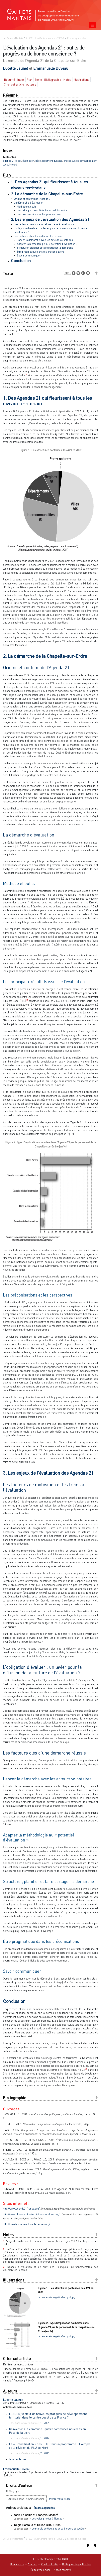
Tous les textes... (18, 2459)
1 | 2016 (45, 2438)
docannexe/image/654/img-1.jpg (56, 2297)
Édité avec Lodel (40, 2569)
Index (20, 79)
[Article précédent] (88, 2545)
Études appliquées (76, 38)
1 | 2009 (45, 2423)
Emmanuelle (50, 68)
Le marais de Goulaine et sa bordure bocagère (58, 2528)
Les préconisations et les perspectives (39, 214)
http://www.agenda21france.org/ (21, 2208)
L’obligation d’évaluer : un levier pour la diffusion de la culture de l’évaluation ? (42, 1669)
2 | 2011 (45, 2453)
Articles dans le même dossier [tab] (26, 2498)
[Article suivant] (94, 2545)
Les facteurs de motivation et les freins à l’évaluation (44, 224)
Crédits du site (49, 2564)
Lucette (15, 68)
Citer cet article (14, 84)
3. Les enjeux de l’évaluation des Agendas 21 (50, 219)
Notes (67, 79)
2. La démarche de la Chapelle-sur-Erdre (47, 193)
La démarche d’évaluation (28, 202)
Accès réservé (62, 2569)
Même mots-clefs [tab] (59, 2498)
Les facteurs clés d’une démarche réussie (38, 236)
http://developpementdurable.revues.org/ (26, 2224)
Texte (38, 79)
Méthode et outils (27, 206)
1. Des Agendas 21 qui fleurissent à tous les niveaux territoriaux (47, 401)
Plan (30, 79)
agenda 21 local (12, 160)
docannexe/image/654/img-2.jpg (56, 2336)
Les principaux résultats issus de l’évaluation (42, 210)
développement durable (48, 160)
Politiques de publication (76, 2564)
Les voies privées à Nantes (47, 2518)
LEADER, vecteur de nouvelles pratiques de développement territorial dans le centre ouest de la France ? (48, 2415)
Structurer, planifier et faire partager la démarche (45, 247)
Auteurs (31, 84)
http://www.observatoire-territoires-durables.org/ (31, 2214)
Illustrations (81, 79)
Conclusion (21, 260)
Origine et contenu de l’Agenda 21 (33, 198)
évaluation (28, 160)
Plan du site (17, 2564)
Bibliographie (52, 79)
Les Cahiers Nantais (13, 38)
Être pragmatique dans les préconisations (40, 251)
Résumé (9, 79)
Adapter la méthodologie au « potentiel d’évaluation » (47, 243)
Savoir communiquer (29, 255)
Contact (32, 2564)
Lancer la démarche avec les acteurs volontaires (45, 239)
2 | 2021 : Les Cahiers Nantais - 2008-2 (45, 38)
